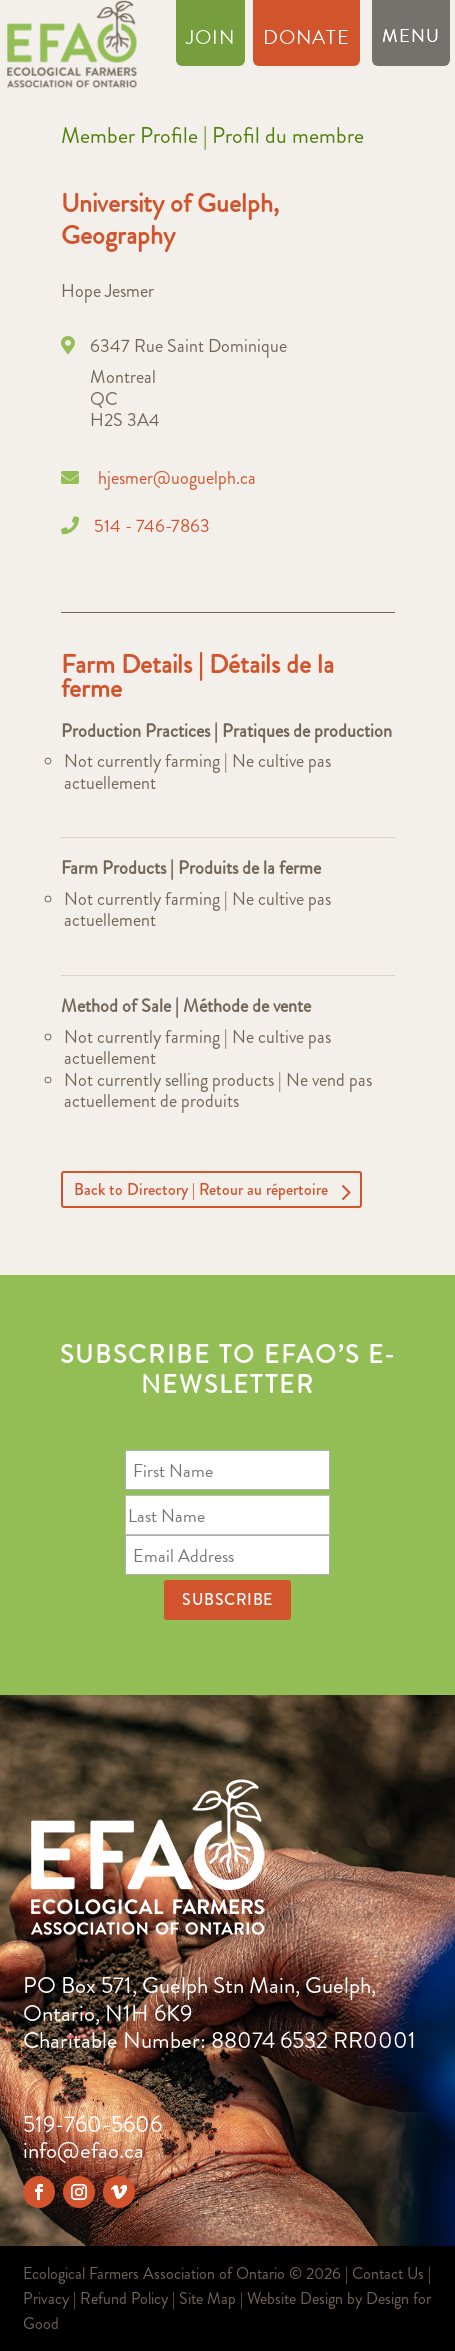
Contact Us (388, 2273)
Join (210, 41)
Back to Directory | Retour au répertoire (201, 1189)
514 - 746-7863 (152, 526)
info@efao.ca (83, 2150)
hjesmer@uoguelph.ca (177, 478)
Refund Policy (124, 2298)
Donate (306, 41)
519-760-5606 (92, 2124)
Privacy (46, 2298)
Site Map (207, 2298)
